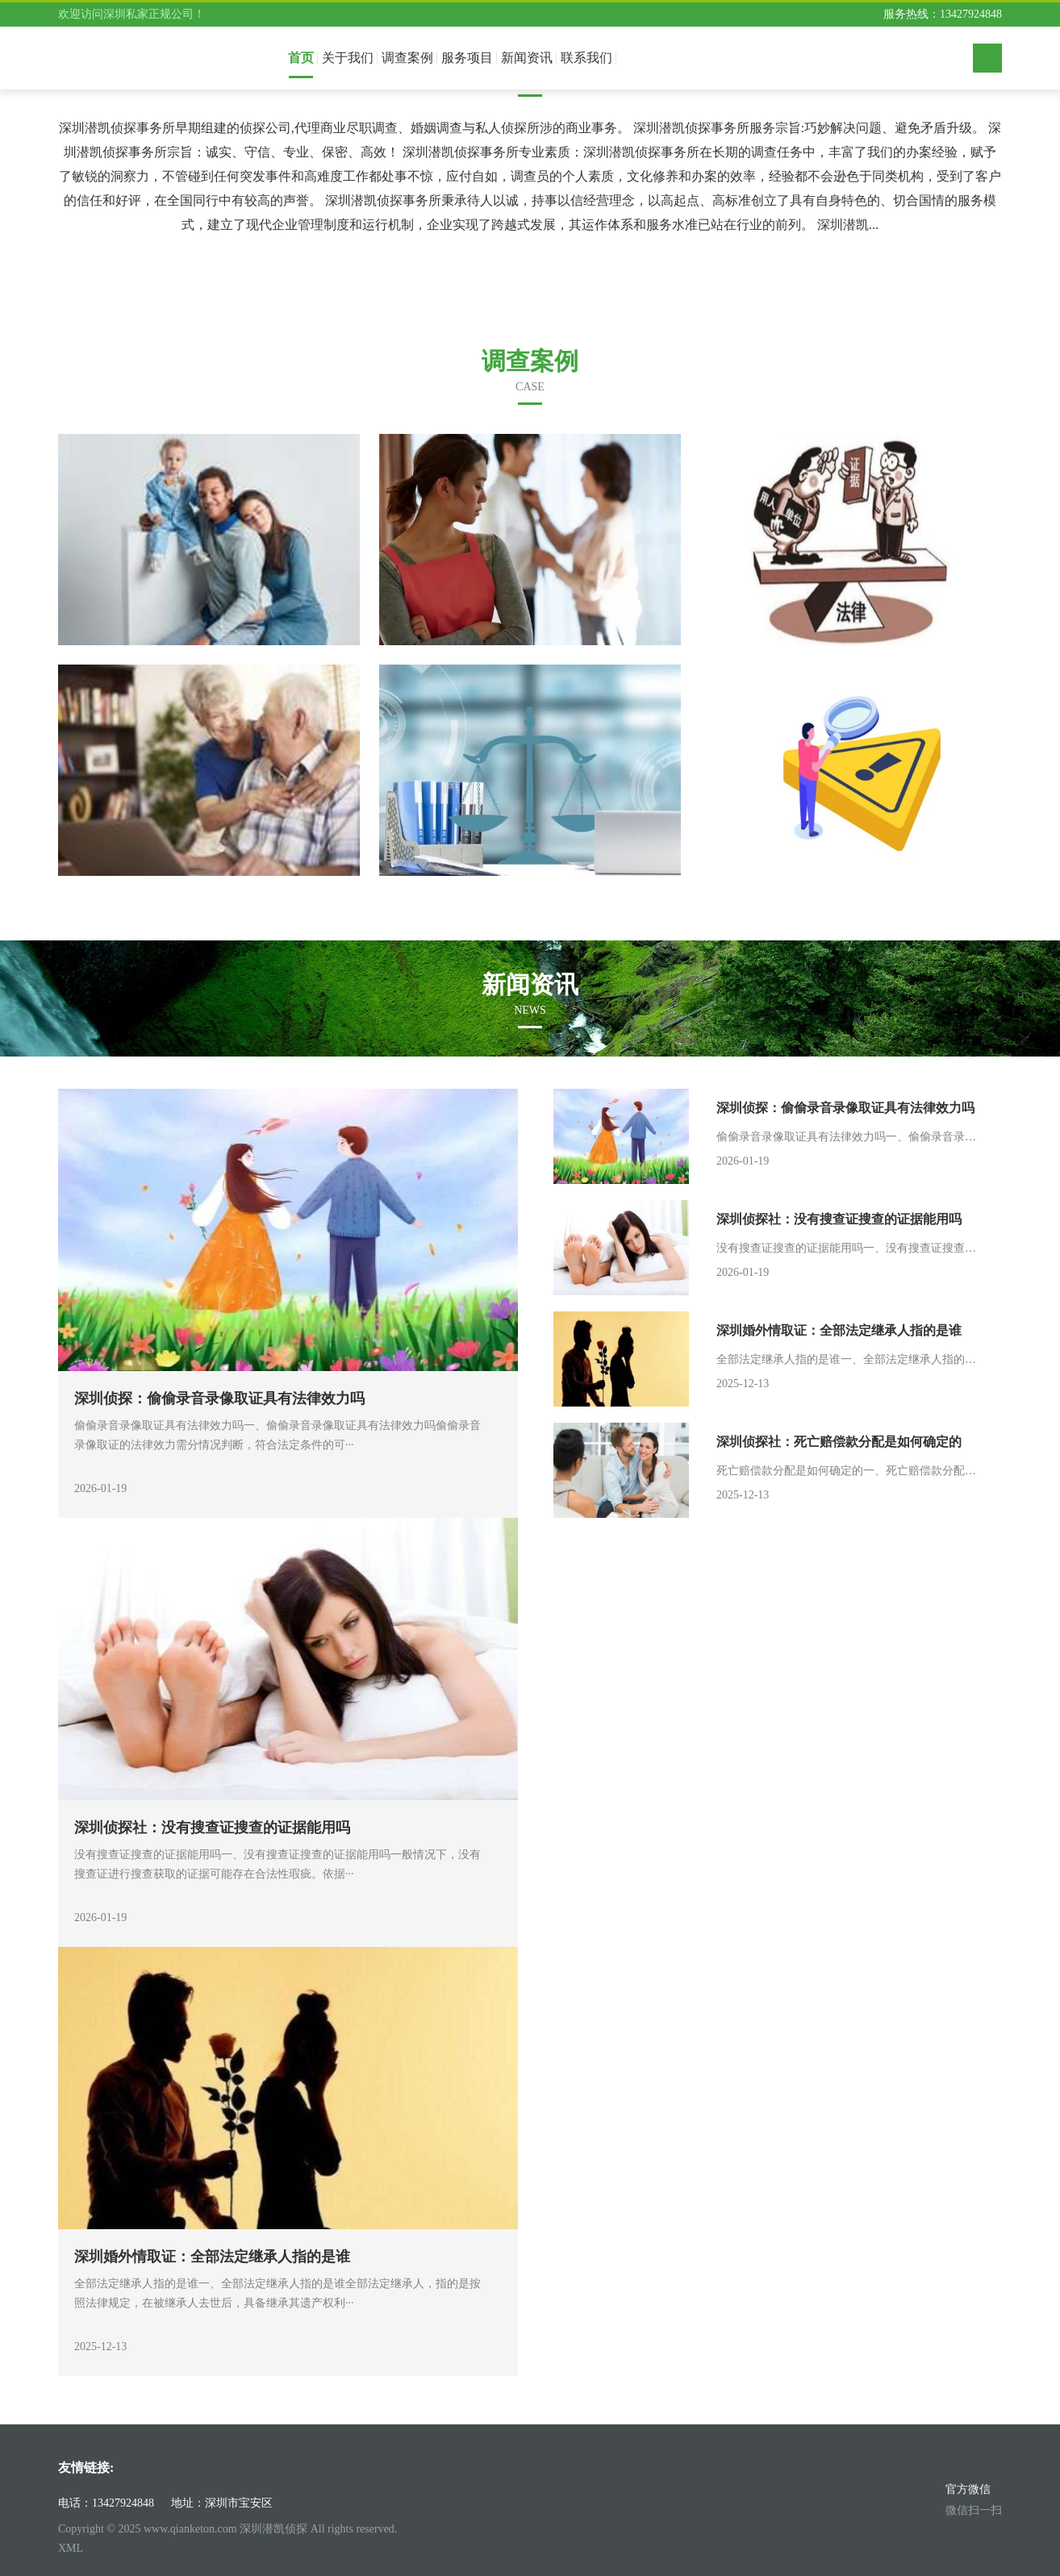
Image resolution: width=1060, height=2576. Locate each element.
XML (70, 2548)
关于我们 (348, 58)
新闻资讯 (527, 58)
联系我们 (586, 58)
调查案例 (407, 58)
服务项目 (467, 58)
